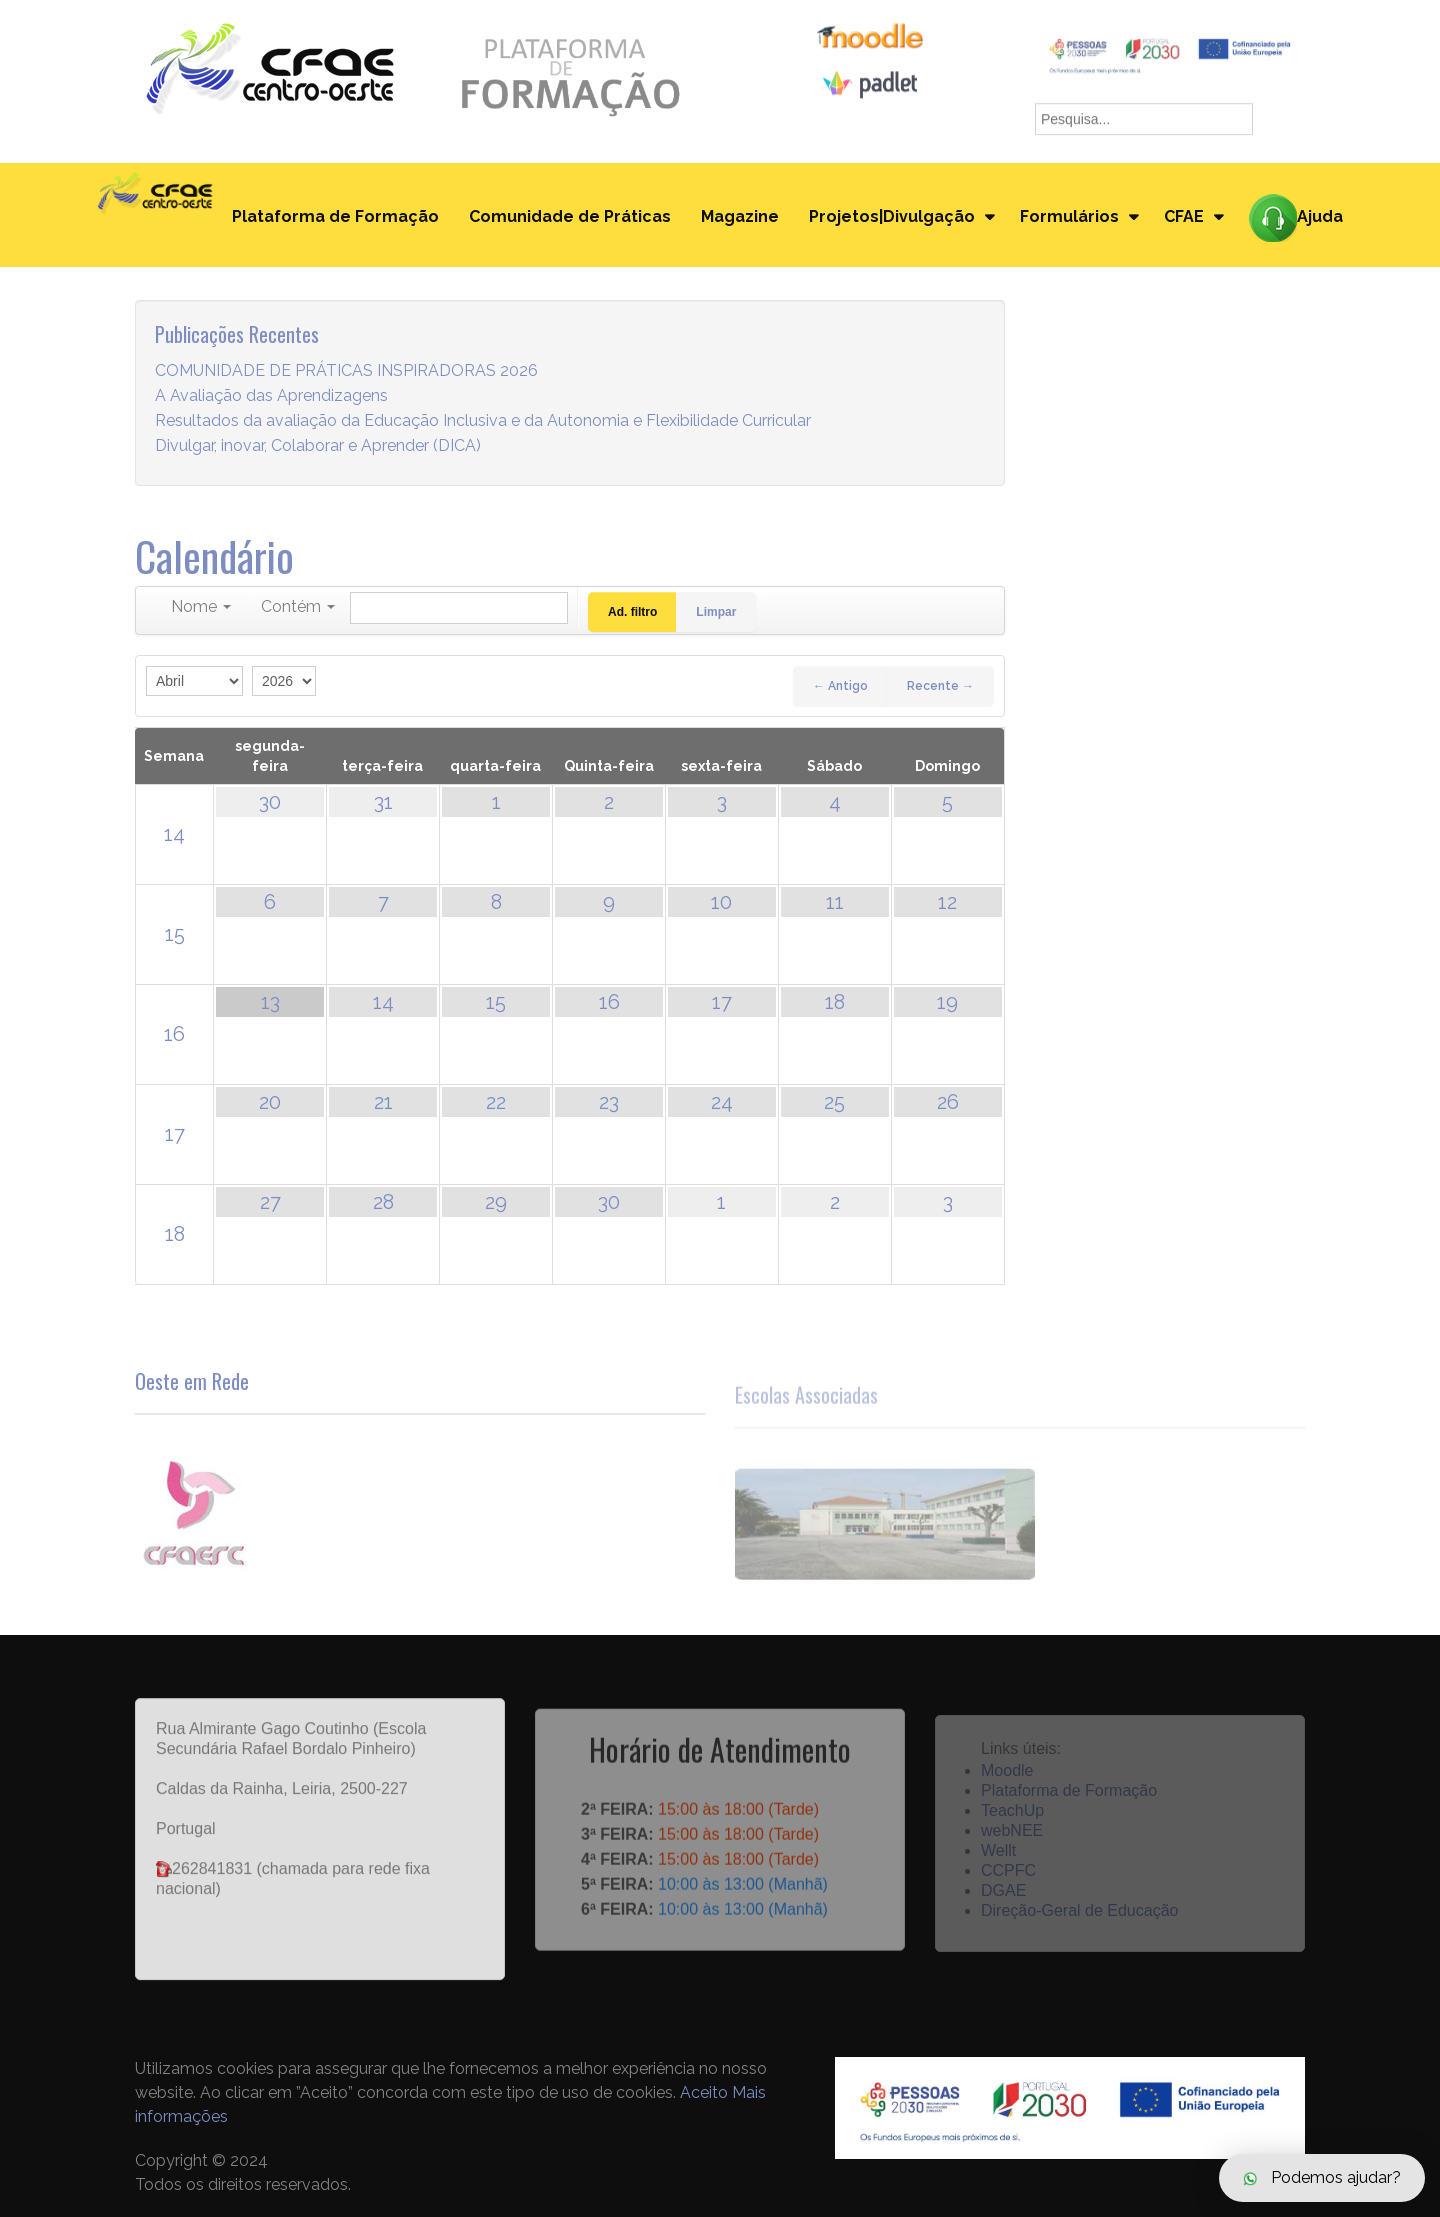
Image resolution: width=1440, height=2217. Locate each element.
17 (722, 1002)
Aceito (704, 2092)
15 (175, 934)
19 (947, 1002)
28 (383, 1202)
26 (948, 1102)
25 (834, 1102)
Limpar (716, 612)
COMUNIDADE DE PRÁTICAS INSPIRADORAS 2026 (346, 371)
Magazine (740, 216)
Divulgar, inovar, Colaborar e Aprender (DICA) (318, 446)
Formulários (1069, 216)
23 (609, 1102)
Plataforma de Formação (335, 216)
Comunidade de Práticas (570, 216)
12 (947, 902)
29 (496, 1202)
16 (174, 1034)
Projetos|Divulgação (892, 216)
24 (722, 1102)
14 (174, 834)
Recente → (940, 686)
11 (835, 902)
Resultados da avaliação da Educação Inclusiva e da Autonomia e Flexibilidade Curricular (483, 421)
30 (270, 802)
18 (835, 1002)
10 (721, 902)
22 (496, 1102)
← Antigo (840, 686)
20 (270, 1102)
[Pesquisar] (459, 608)
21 (383, 1102)
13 (270, 1002)
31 (383, 802)
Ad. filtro (632, 612)
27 (270, 1202)
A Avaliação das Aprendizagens (271, 396)
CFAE (1184, 216)
